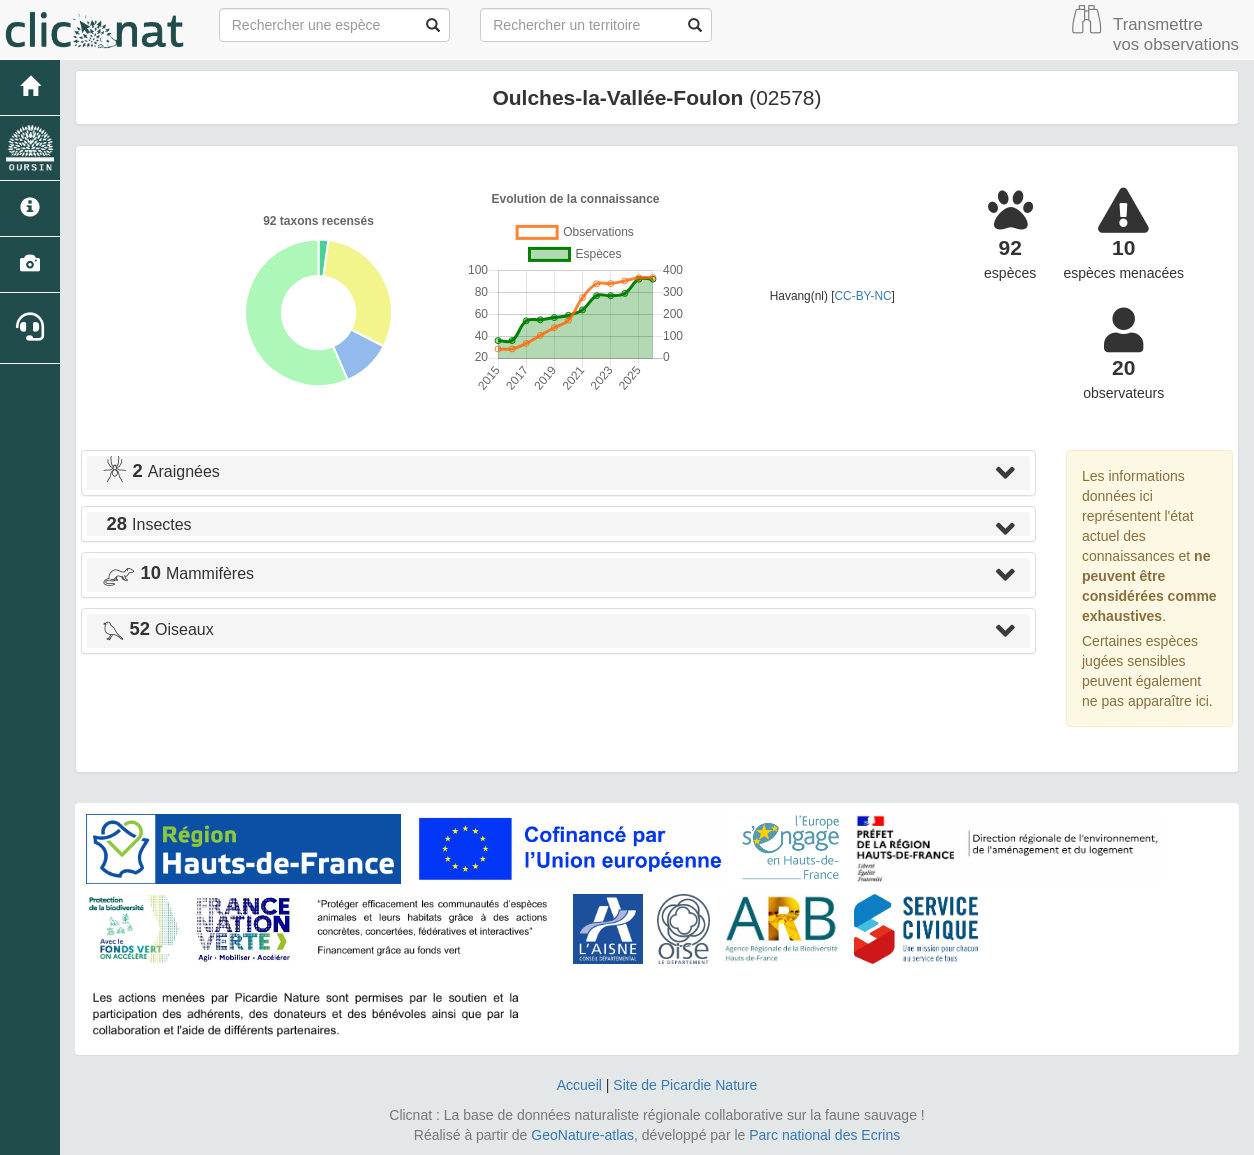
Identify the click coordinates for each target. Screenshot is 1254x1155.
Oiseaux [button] (158, 629)
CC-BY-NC (863, 296)
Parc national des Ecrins (824, 1135)
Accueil (579, 1085)
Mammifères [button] (178, 573)
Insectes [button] (147, 524)
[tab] (558, 473)
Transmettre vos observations (1176, 34)
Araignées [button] (161, 471)
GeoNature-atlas (582, 1135)
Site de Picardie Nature (685, 1085)
